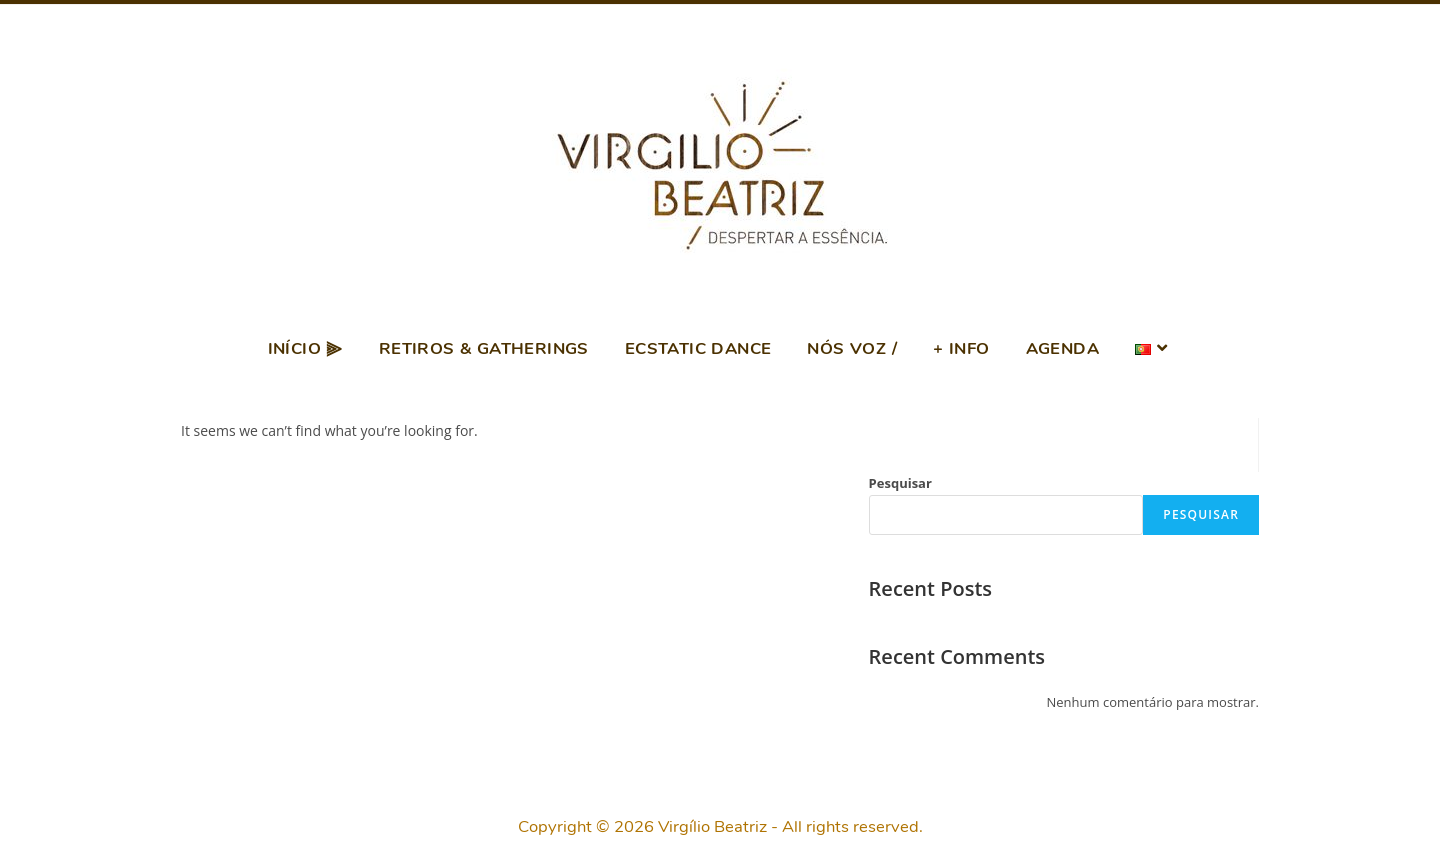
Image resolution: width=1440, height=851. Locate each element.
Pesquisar (900, 483)
